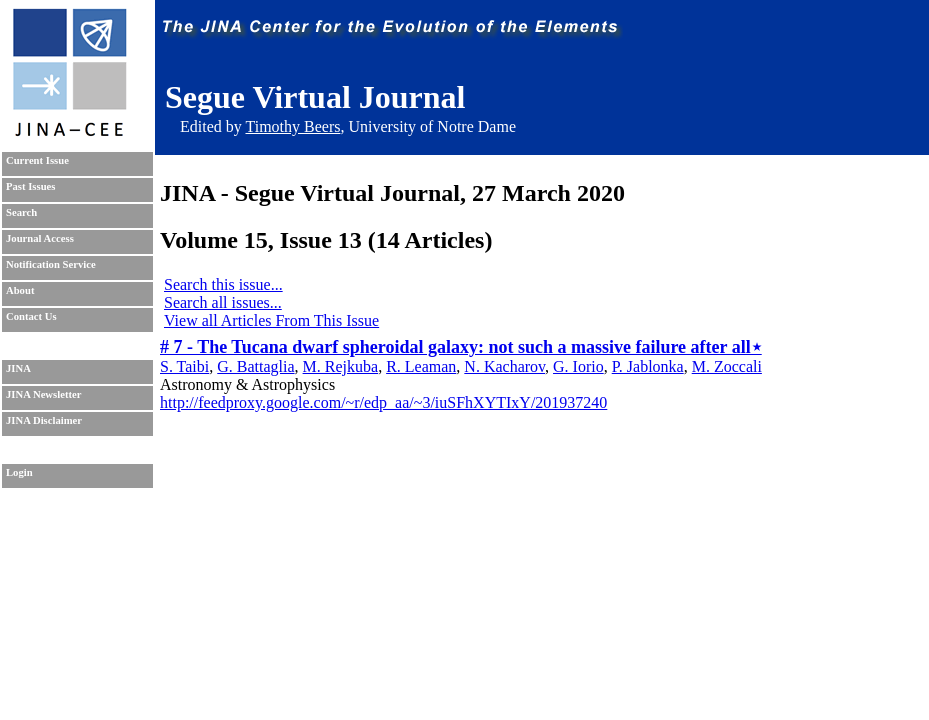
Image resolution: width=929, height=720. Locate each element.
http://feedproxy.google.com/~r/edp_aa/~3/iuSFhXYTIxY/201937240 (383, 402)
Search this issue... (223, 284)
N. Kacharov (504, 366)
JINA (18, 368)
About (20, 290)
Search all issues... (223, 302)
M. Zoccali (727, 366)
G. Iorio (578, 366)
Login (19, 472)
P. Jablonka (648, 366)
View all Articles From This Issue (271, 320)
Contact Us (31, 316)
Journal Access (40, 238)
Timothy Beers (292, 126)
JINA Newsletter (43, 394)
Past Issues (30, 186)
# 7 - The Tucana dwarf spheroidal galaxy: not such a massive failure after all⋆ (461, 347)
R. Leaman (421, 366)
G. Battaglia (255, 366)
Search (21, 212)
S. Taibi (184, 366)
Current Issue (37, 160)
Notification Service (51, 264)
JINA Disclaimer (44, 420)
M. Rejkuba (341, 366)
